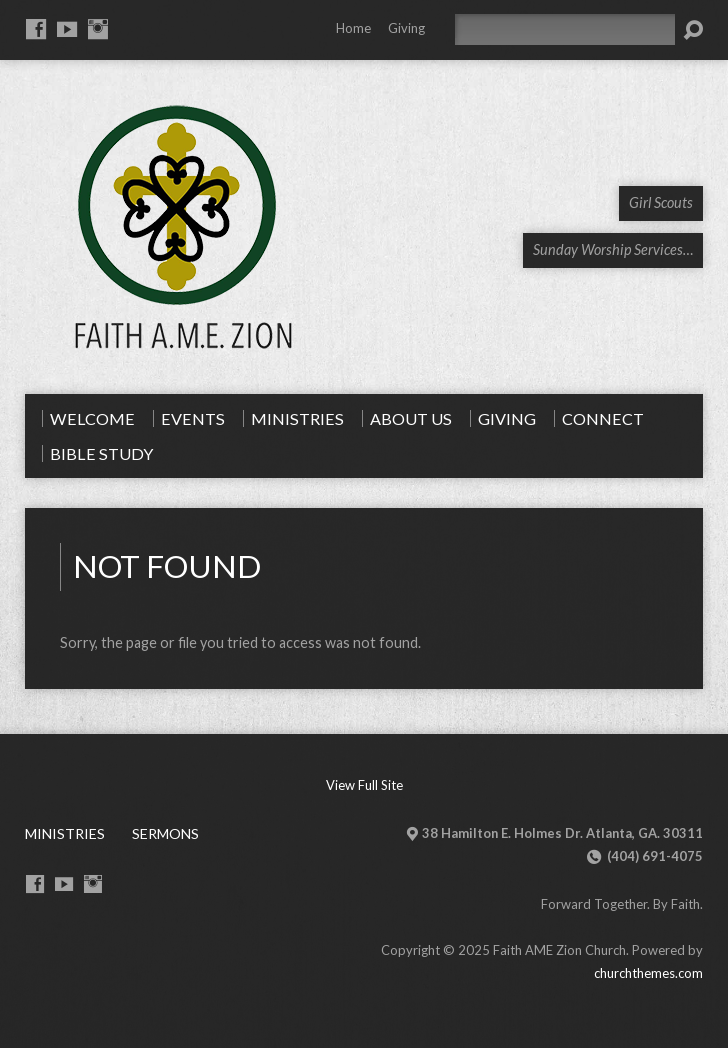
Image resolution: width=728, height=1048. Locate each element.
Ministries (65, 833)
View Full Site (364, 785)
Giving (406, 28)
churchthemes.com (648, 973)
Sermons (165, 833)
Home (353, 28)
